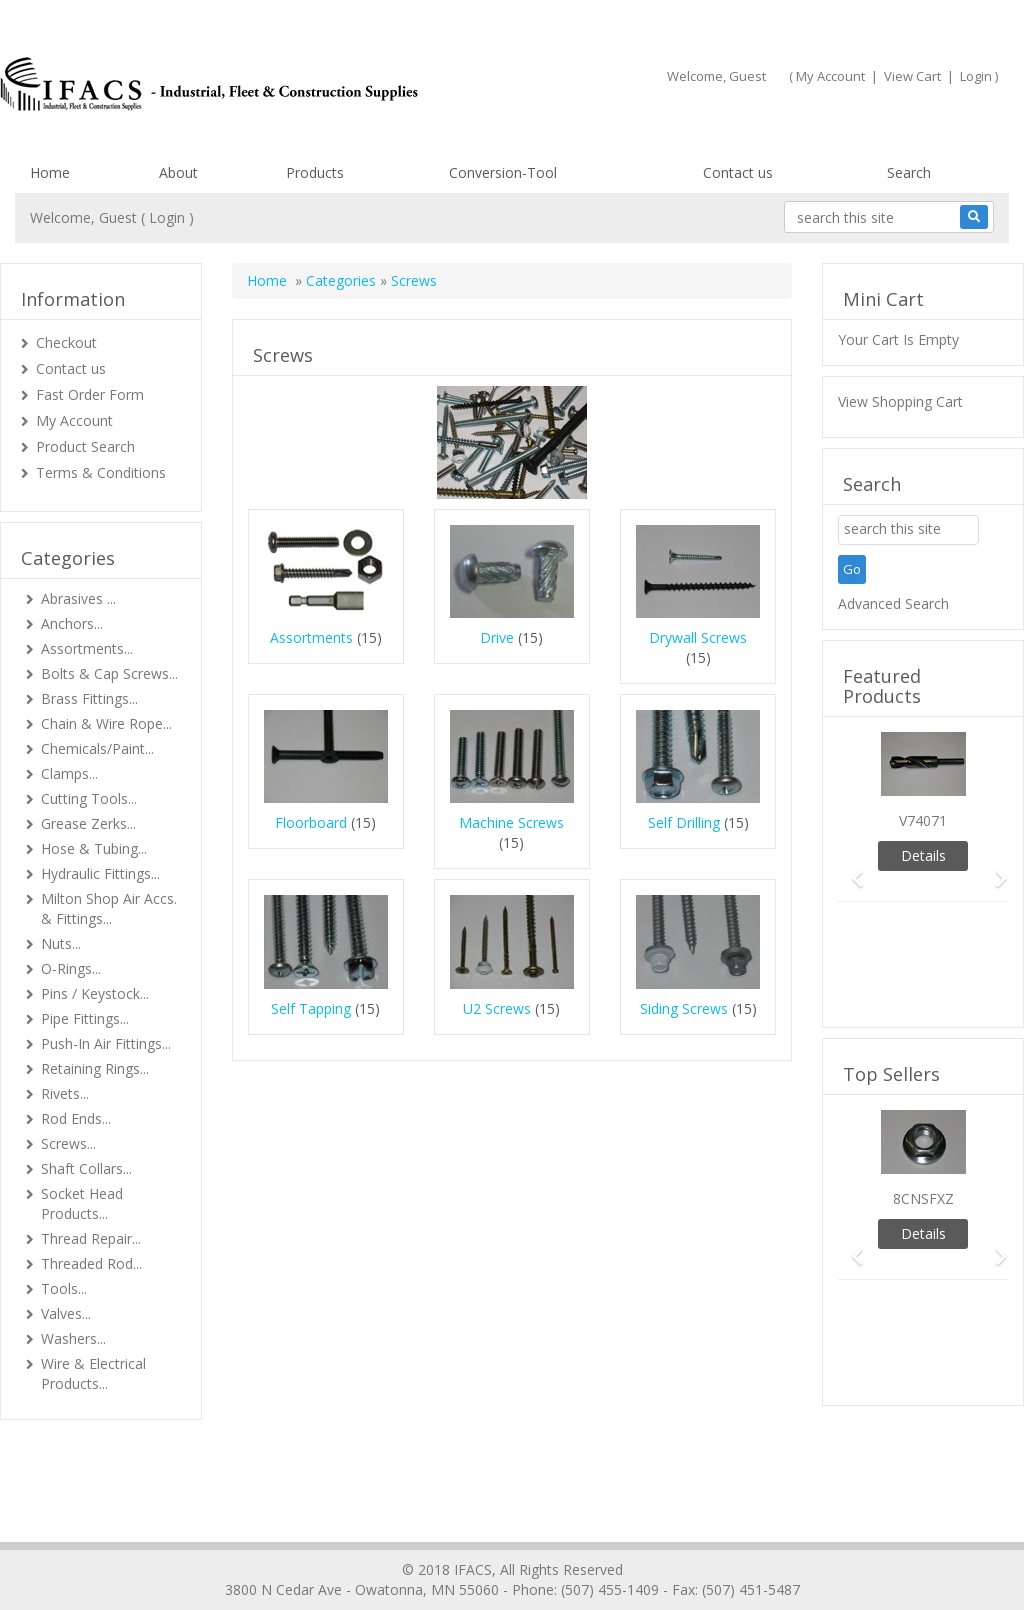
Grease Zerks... (88, 823)
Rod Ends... (76, 1118)
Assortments (311, 637)
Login (976, 76)
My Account (830, 76)
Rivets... (65, 1093)
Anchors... (72, 623)
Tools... (64, 1288)
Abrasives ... (78, 598)
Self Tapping (311, 1008)
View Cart (912, 76)
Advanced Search (893, 603)
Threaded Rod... (91, 1263)
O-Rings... (71, 968)
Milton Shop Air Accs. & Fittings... (109, 908)
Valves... (66, 1313)
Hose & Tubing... (94, 848)
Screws (414, 280)
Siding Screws (684, 1008)
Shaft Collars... (86, 1168)
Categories (341, 280)
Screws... (68, 1143)
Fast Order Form (90, 394)
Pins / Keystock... (95, 993)
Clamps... (69, 773)
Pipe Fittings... (85, 1018)
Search (909, 172)
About (178, 172)
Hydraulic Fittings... (100, 873)
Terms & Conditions (101, 472)
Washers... (73, 1338)
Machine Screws (511, 822)
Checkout (66, 342)
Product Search (85, 446)
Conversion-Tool (503, 172)
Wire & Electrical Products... (93, 1373)
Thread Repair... (91, 1238)
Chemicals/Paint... (97, 748)
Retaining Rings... (95, 1068)
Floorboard (311, 822)
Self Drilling (684, 822)
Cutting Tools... (89, 798)
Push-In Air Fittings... (106, 1043)
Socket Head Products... (82, 1203)
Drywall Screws (698, 637)
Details (923, 855)
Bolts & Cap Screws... (109, 673)
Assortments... (87, 648)
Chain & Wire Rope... (106, 723)
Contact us (738, 172)
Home (50, 172)
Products (315, 172)
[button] (850, 869)
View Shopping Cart (900, 401)
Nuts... (61, 943)
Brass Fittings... (89, 698)
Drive (497, 637)
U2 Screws (497, 1008)
